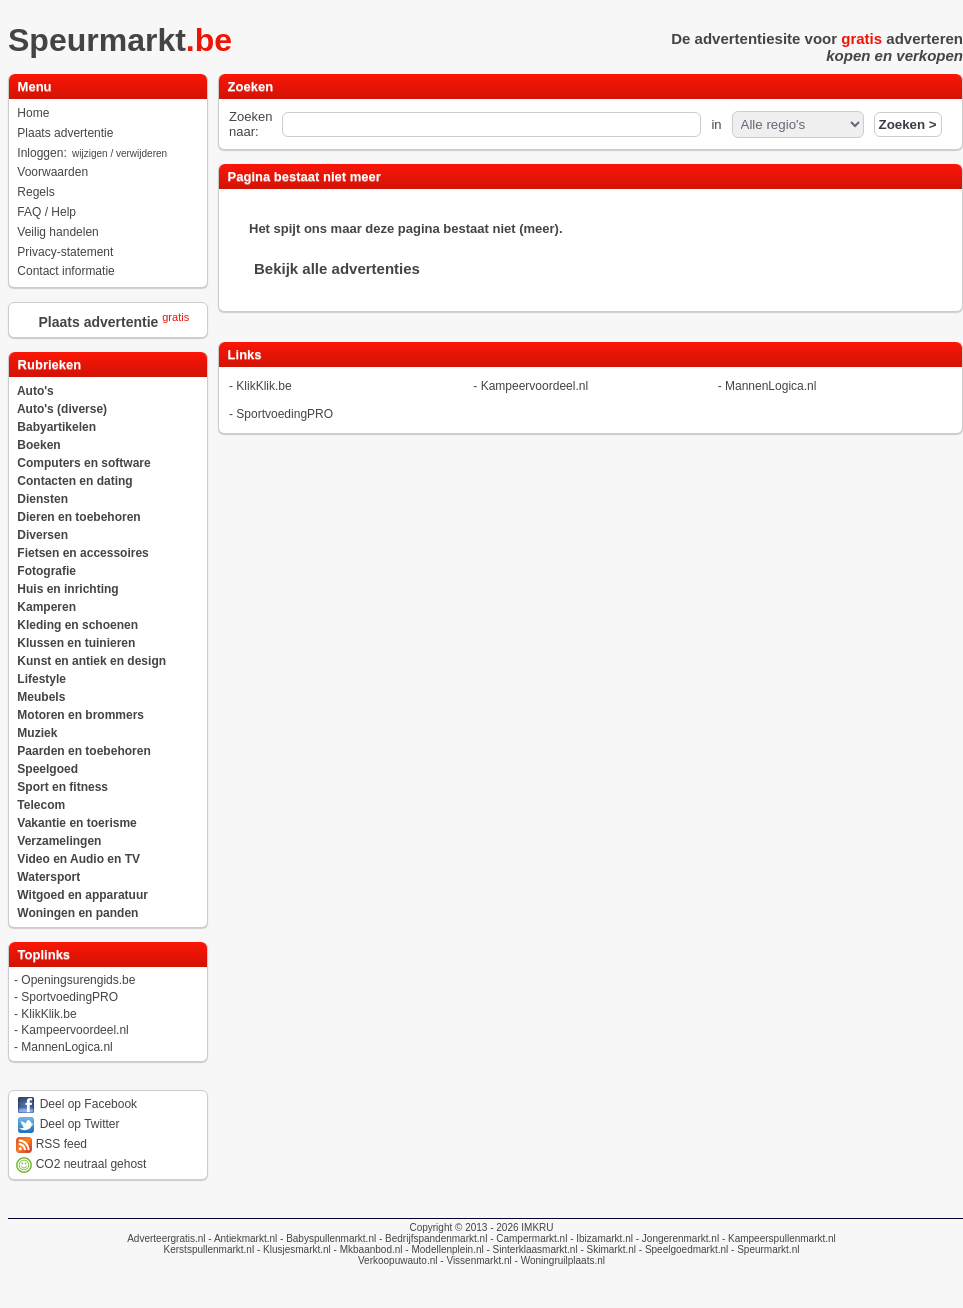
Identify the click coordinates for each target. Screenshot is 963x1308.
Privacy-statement (65, 252)
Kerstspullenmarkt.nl (209, 1249)
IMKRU (537, 1227)
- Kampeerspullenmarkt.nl (777, 1238)
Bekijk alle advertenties (337, 268)
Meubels (41, 697)
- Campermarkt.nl (527, 1238)
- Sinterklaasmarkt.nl (531, 1249)
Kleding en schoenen (77, 625)
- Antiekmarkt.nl (242, 1238)
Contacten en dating (74, 481)
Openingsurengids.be (78, 980)
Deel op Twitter (67, 1124)
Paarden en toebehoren (83, 751)
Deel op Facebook (76, 1104)
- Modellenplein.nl (443, 1249)
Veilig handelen (57, 232)
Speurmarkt (126, 40)
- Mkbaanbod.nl (367, 1249)
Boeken (38, 445)
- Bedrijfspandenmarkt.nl (431, 1238)
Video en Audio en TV (78, 859)
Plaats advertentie (65, 133)
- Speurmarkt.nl (763, 1249)
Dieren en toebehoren (78, 517)
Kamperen (46, 607)
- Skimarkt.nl (607, 1249)
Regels (35, 192)
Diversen (42, 535)
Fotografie (46, 571)
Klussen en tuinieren (76, 643)
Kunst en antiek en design (91, 661)
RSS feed (51, 1144)
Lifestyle (41, 679)
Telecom (41, 805)
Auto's (35, 391)
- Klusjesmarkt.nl (292, 1249)
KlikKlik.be (48, 1014)
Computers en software (83, 463)
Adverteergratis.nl (166, 1238)
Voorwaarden (52, 172)
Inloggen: (93, 153)
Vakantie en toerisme (76, 823)
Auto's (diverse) (62, 409)
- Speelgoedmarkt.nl (682, 1249)
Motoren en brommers (80, 715)
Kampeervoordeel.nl (74, 1030)
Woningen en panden (77, 913)
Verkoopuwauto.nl (398, 1260)
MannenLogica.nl (66, 1047)
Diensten (42, 499)
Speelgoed (47, 769)
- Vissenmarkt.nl (475, 1260)
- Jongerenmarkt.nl (676, 1238)
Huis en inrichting (67, 589)
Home (33, 113)
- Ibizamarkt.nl (600, 1238)
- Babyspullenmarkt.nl (326, 1238)
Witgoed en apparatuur (82, 895)
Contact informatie (65, 271)
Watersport (48, 877)
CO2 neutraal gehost (81, 1164)
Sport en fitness (62, 787)
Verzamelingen (59, 841)
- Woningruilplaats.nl (558, 1260)
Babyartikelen (56, 427)
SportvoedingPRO (69, 997)
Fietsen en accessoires (82, 553)
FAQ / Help (46, 212)
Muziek (37, 733)
